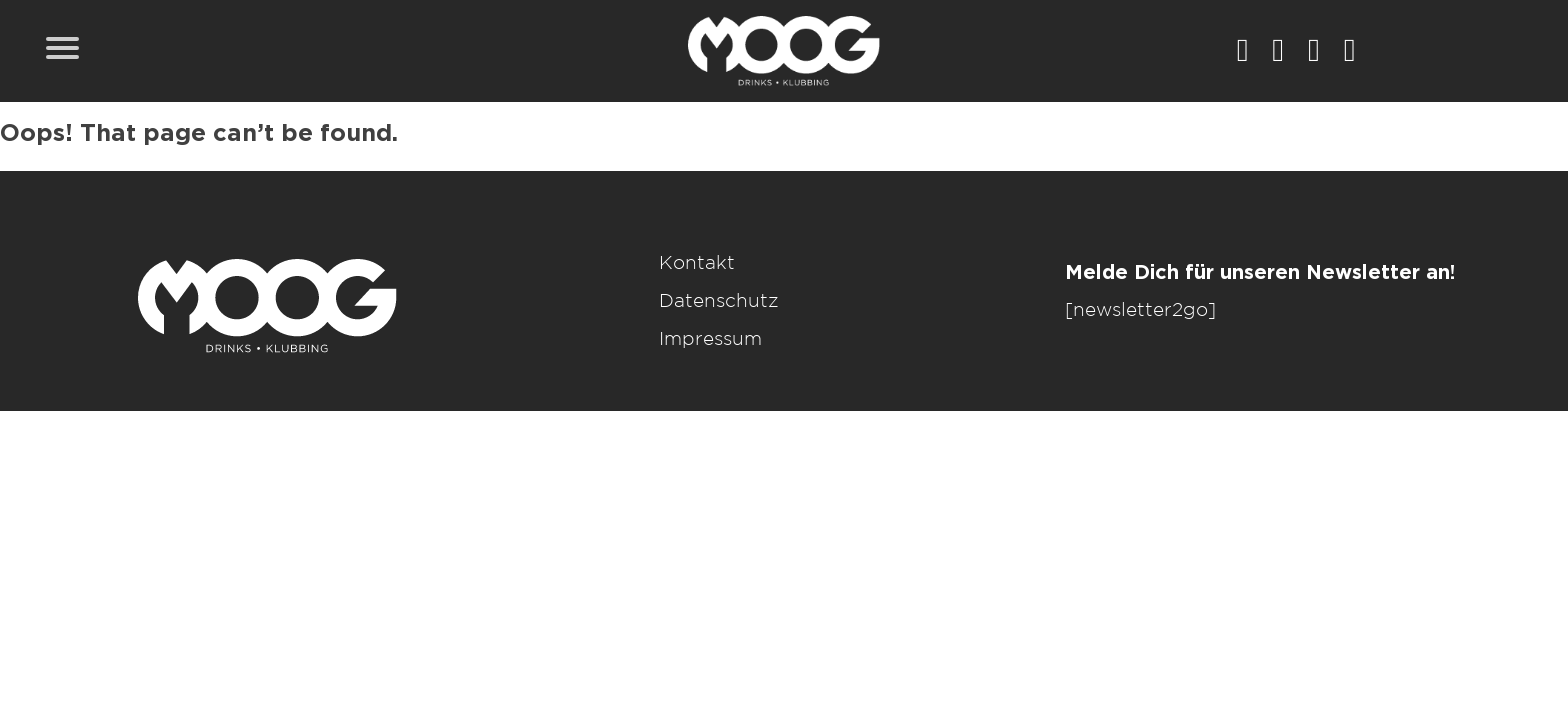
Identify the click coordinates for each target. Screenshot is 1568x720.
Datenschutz (719, 301)
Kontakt (697, 263)
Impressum (710, 339)
